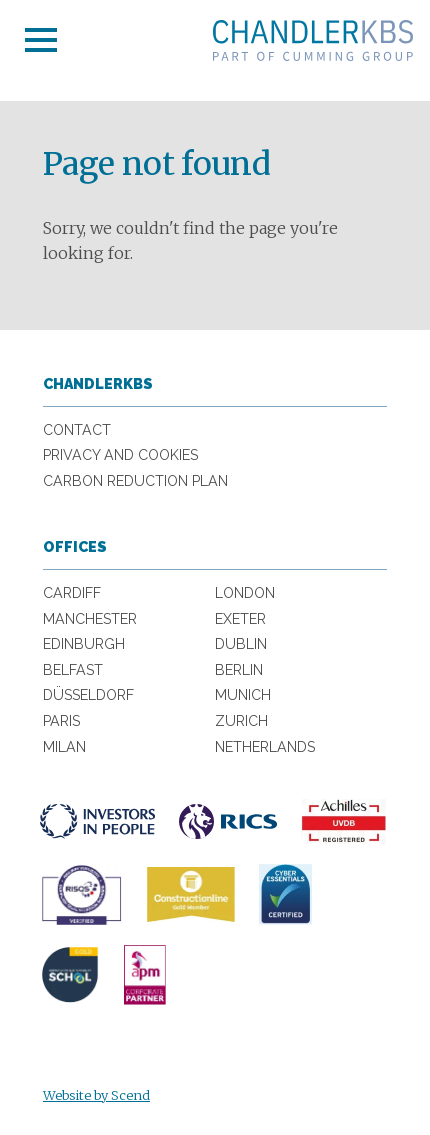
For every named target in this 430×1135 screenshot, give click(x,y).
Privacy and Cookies (120, 455)
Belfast (73, 670)
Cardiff (72, 593)
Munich (243, 695)
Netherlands (265, 747)
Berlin (239, 670)
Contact (77, 430)
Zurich (241, 721)
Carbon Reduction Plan (135, 481)
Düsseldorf (88, 695)
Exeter (240, 619)
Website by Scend (96, 1095)
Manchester (90, 619)
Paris (61, 721)
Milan (64, 747)
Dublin (241, 644)
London (245, 593)
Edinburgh (84, 644)
